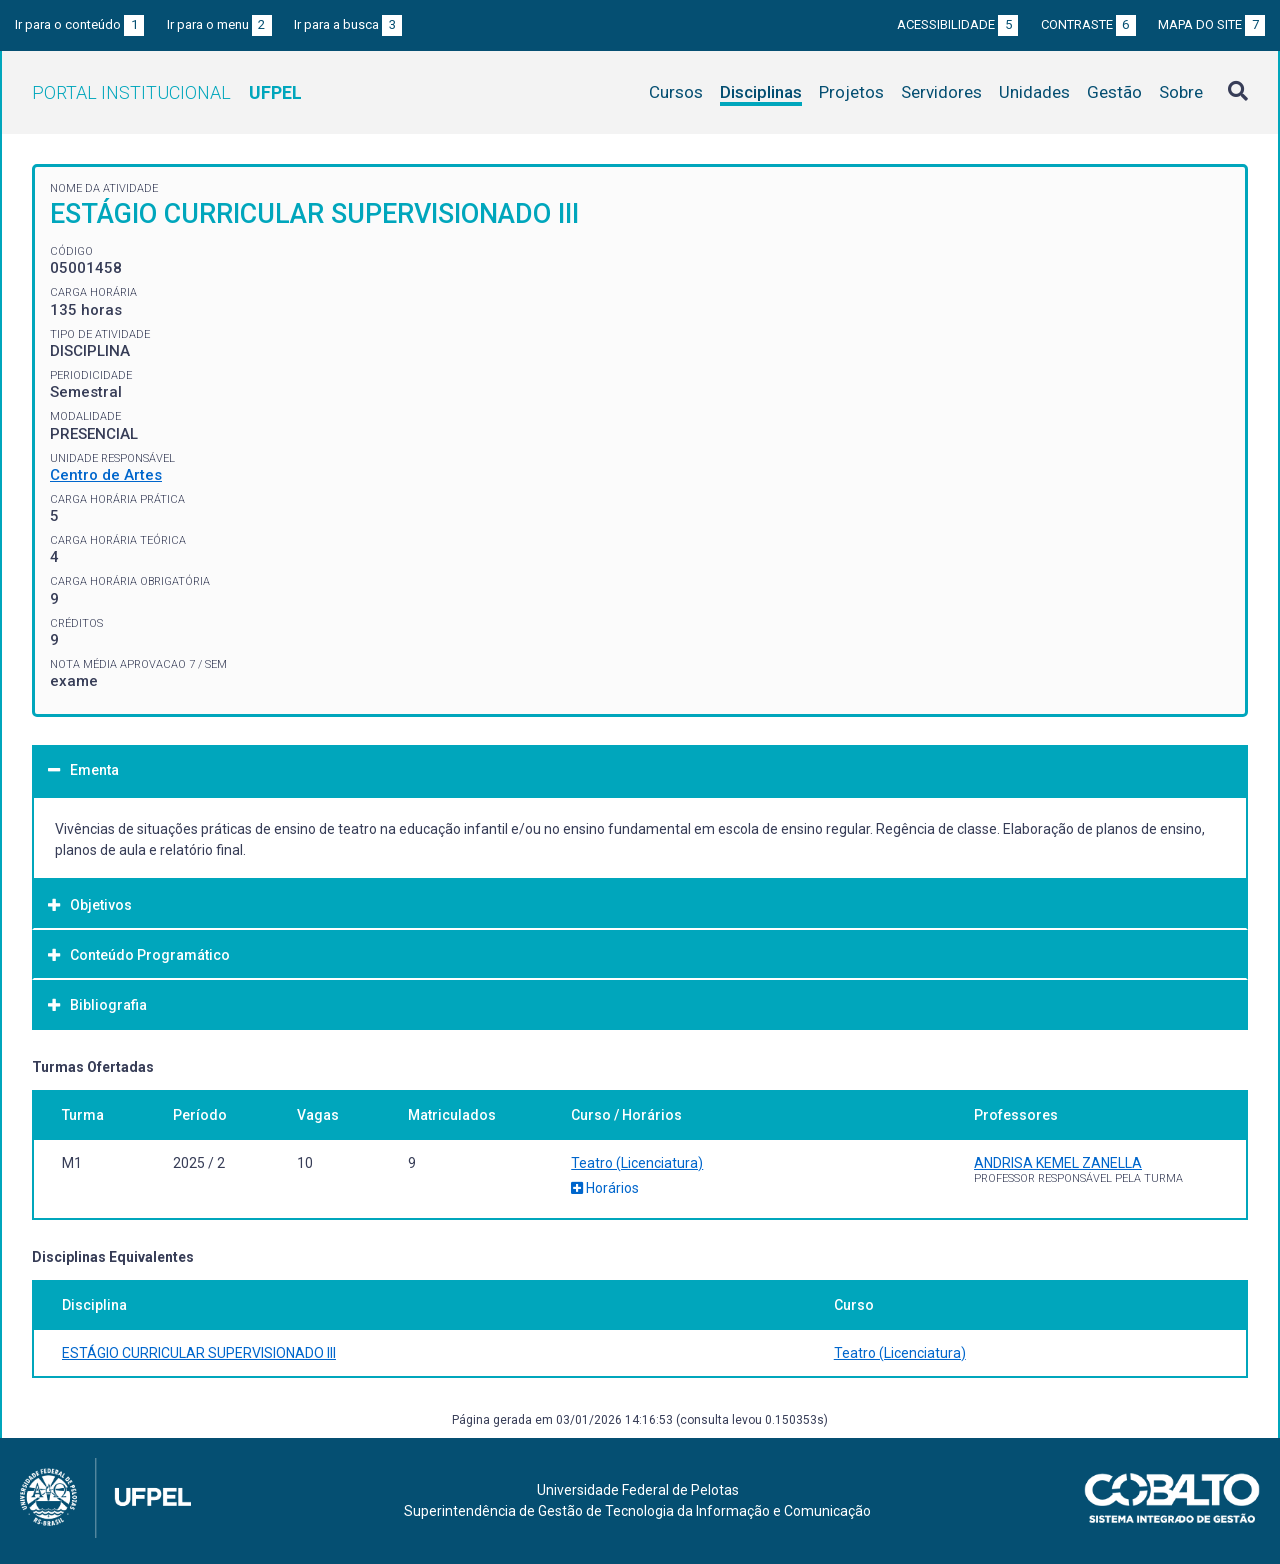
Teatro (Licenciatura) (637, 1163)
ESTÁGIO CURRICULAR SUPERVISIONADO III (199, 1353)
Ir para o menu (219, 24)
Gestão (1114, 92)
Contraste (1088, 24)
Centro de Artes (106, 475)
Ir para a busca (348, 24)
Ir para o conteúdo (79, 24)
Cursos (676, 92)
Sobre (1181, 92)
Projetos (851, 92)
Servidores (941, 92)
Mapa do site (1211, 24)
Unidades (1034, 92)
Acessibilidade (957, 24)
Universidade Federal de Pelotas (638, 1490)
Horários (605, 1188)
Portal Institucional (167, 92)
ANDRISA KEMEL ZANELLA (1058, 1163)
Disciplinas (761, 92)
